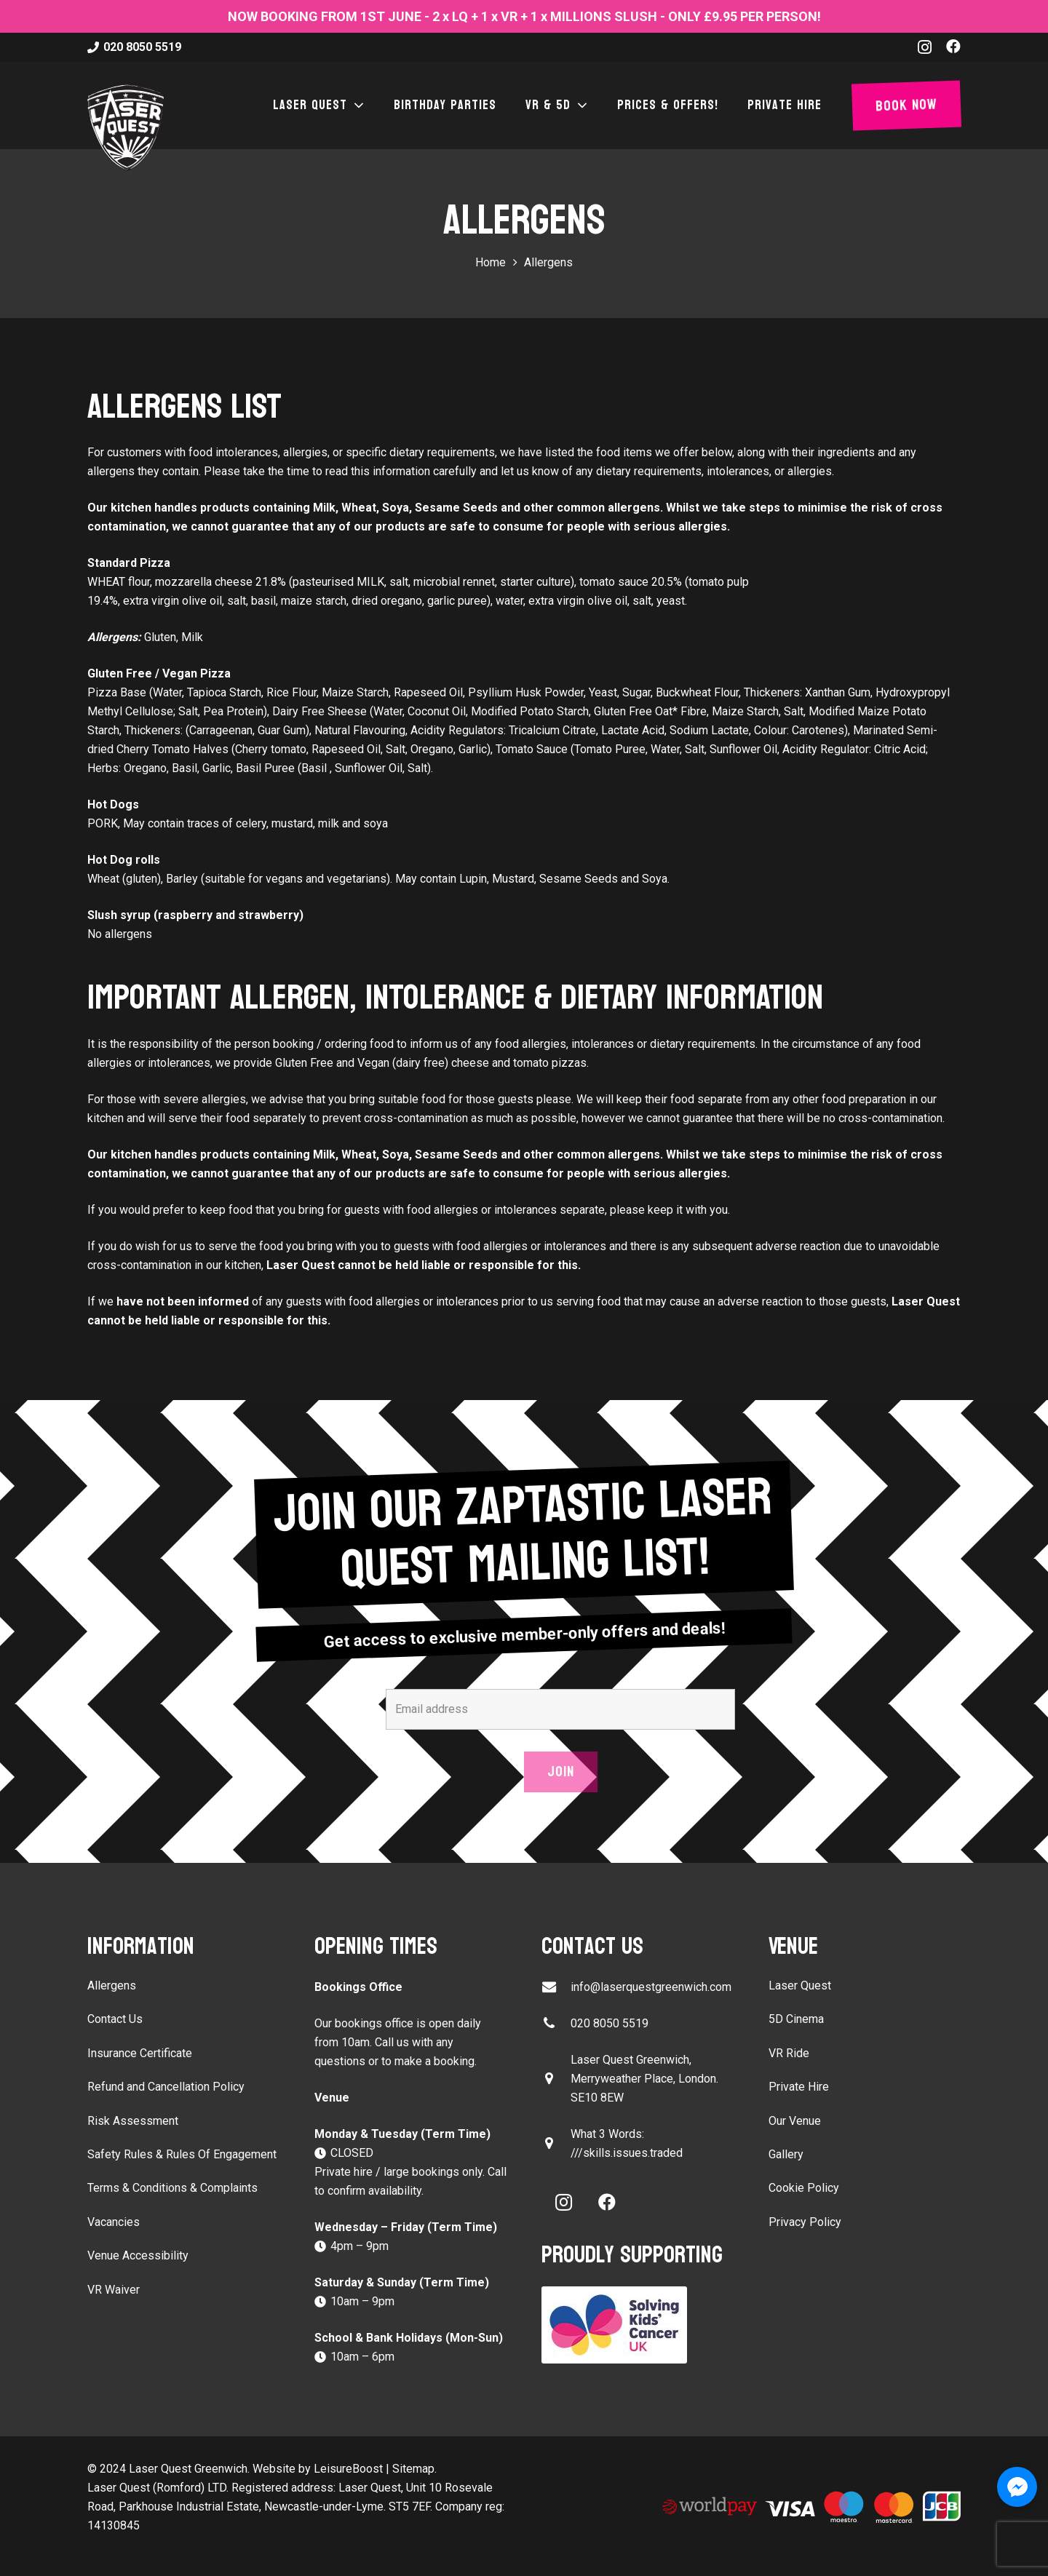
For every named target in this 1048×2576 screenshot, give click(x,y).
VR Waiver (113, 2290)
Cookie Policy (804, 2188)
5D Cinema (796, 2019)
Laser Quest (800, 1985)
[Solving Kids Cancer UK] (637, 2325)
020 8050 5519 (609, 2023)
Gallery (786, 2154)
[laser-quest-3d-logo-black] (125, 127)
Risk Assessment (132, 2121)
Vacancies (113, 2222)
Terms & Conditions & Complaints (172, 2188)
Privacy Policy (805, 2222)
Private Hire (799, 2087)
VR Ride (789, 2053)
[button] (356, 105)
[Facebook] (953, 46)
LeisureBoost (348, 2469)
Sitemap (413, 2469)
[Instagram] (925, 47)
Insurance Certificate (139, 2053)
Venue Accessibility (137, 2255)
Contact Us (115, 2019)
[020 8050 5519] (556, 2023)
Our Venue (795, 2121)
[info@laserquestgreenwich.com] (556, 1987)
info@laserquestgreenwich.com (651, 1987)
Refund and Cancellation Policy (166, 2087)
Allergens (111, 1985)
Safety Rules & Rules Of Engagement (182, 2154)
